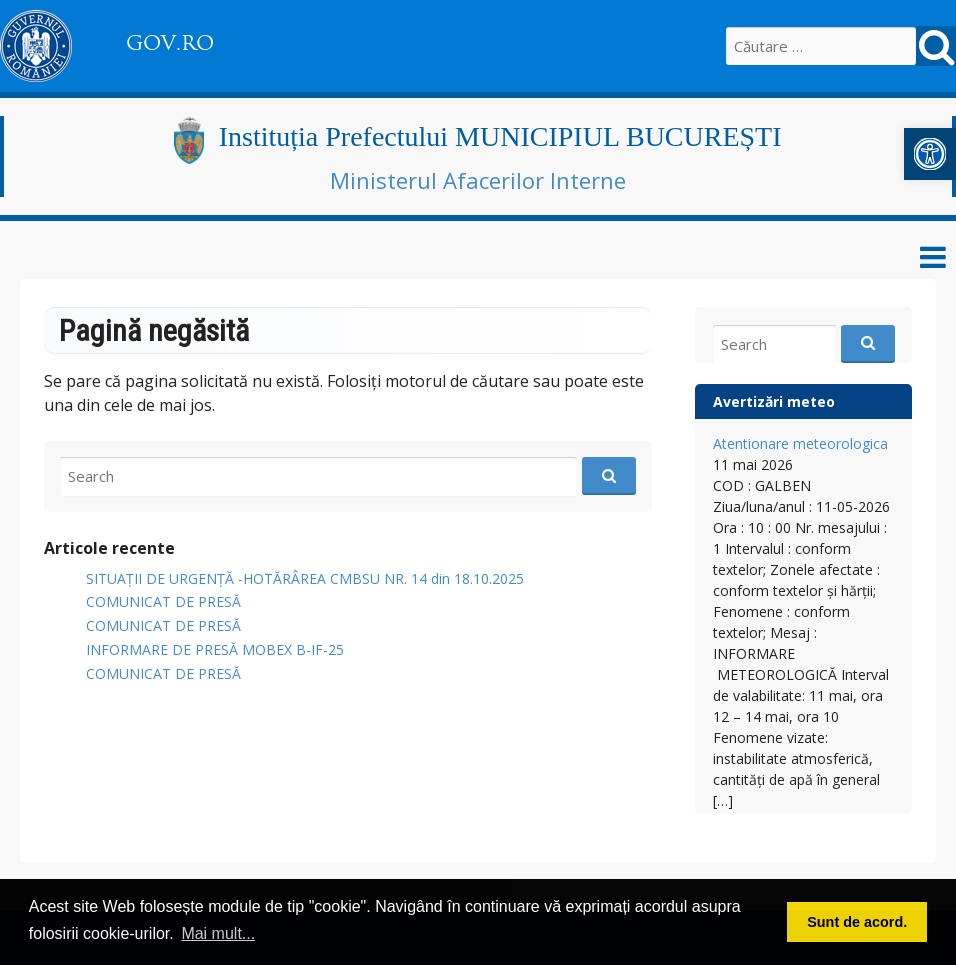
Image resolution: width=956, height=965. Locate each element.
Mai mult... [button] (218, 933)
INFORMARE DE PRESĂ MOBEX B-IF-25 (215, 649)
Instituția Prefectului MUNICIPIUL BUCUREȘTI (500, 136)
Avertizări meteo (774, 401)
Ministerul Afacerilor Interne (478, 180)
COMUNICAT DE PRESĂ (163, 601)
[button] (930, 154)
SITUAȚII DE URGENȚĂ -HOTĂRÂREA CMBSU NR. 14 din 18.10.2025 (305, 578)
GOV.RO (170, 43)
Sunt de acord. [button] (857, 922)
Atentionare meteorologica (800, 443)
